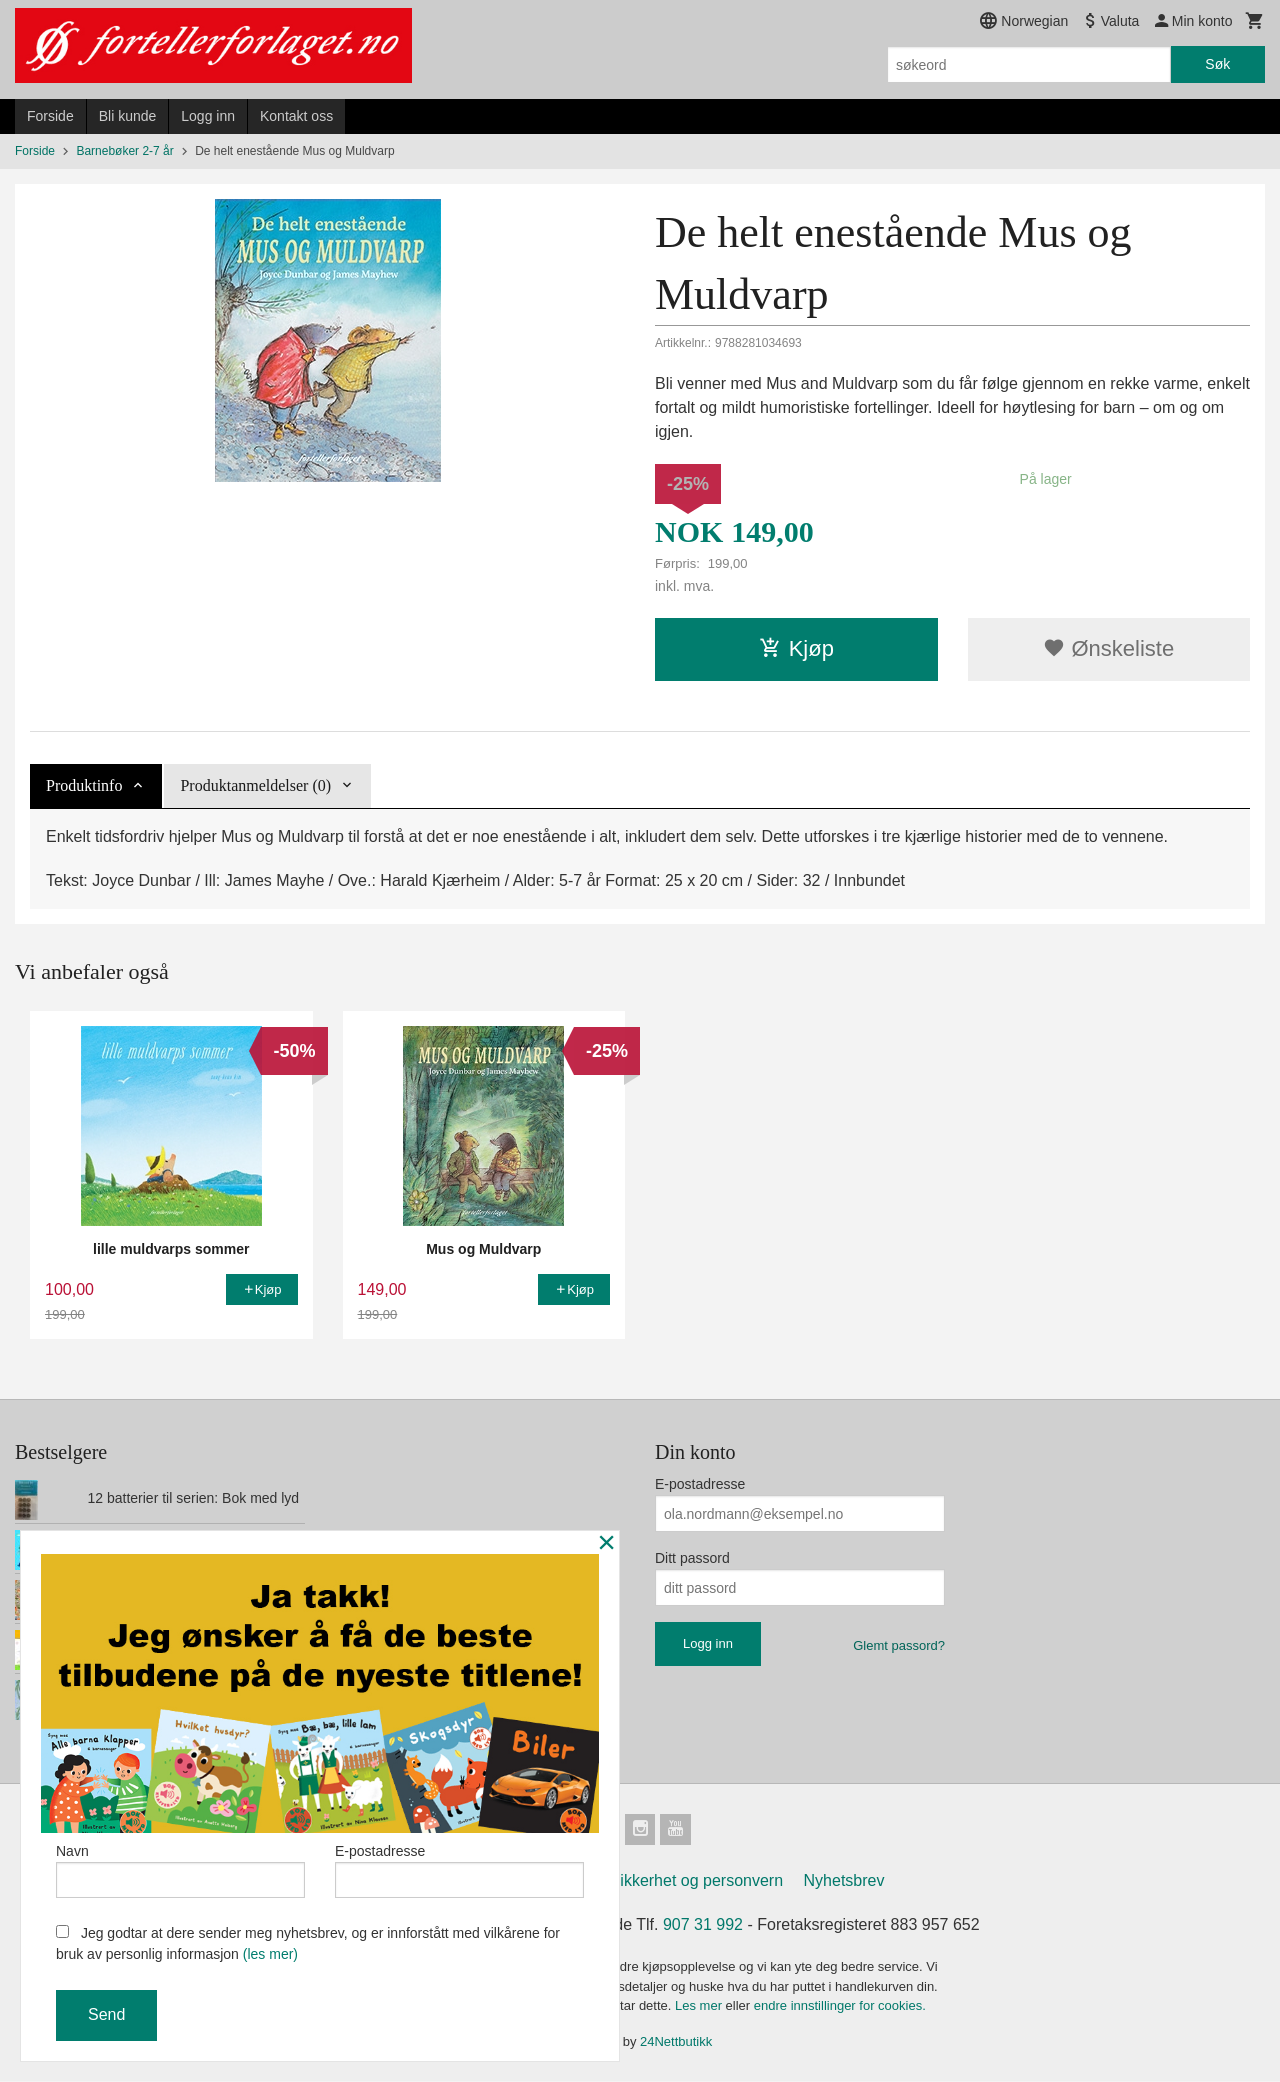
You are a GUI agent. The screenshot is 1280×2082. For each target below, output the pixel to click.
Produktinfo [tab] (84, 785)
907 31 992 (703, 1925)
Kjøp (796, 648)
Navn (180, 1870)
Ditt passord (692, 1558)
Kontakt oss (296, 116)
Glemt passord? (899, 1645)
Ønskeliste (1108, 648)
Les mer (700, 2006)
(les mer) (270, 1954)
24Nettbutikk (676, 2042)
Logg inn (208, 116)
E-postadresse (700, 1484)
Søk (1217, 64)
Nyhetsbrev (844, 1881)
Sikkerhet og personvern (696, 1881)
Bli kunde (128, 116)
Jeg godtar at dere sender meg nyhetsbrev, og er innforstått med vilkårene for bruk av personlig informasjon (308, 1943)
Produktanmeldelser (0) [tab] (255, 785)
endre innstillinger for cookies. (840, 2006)
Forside (50, 116)
